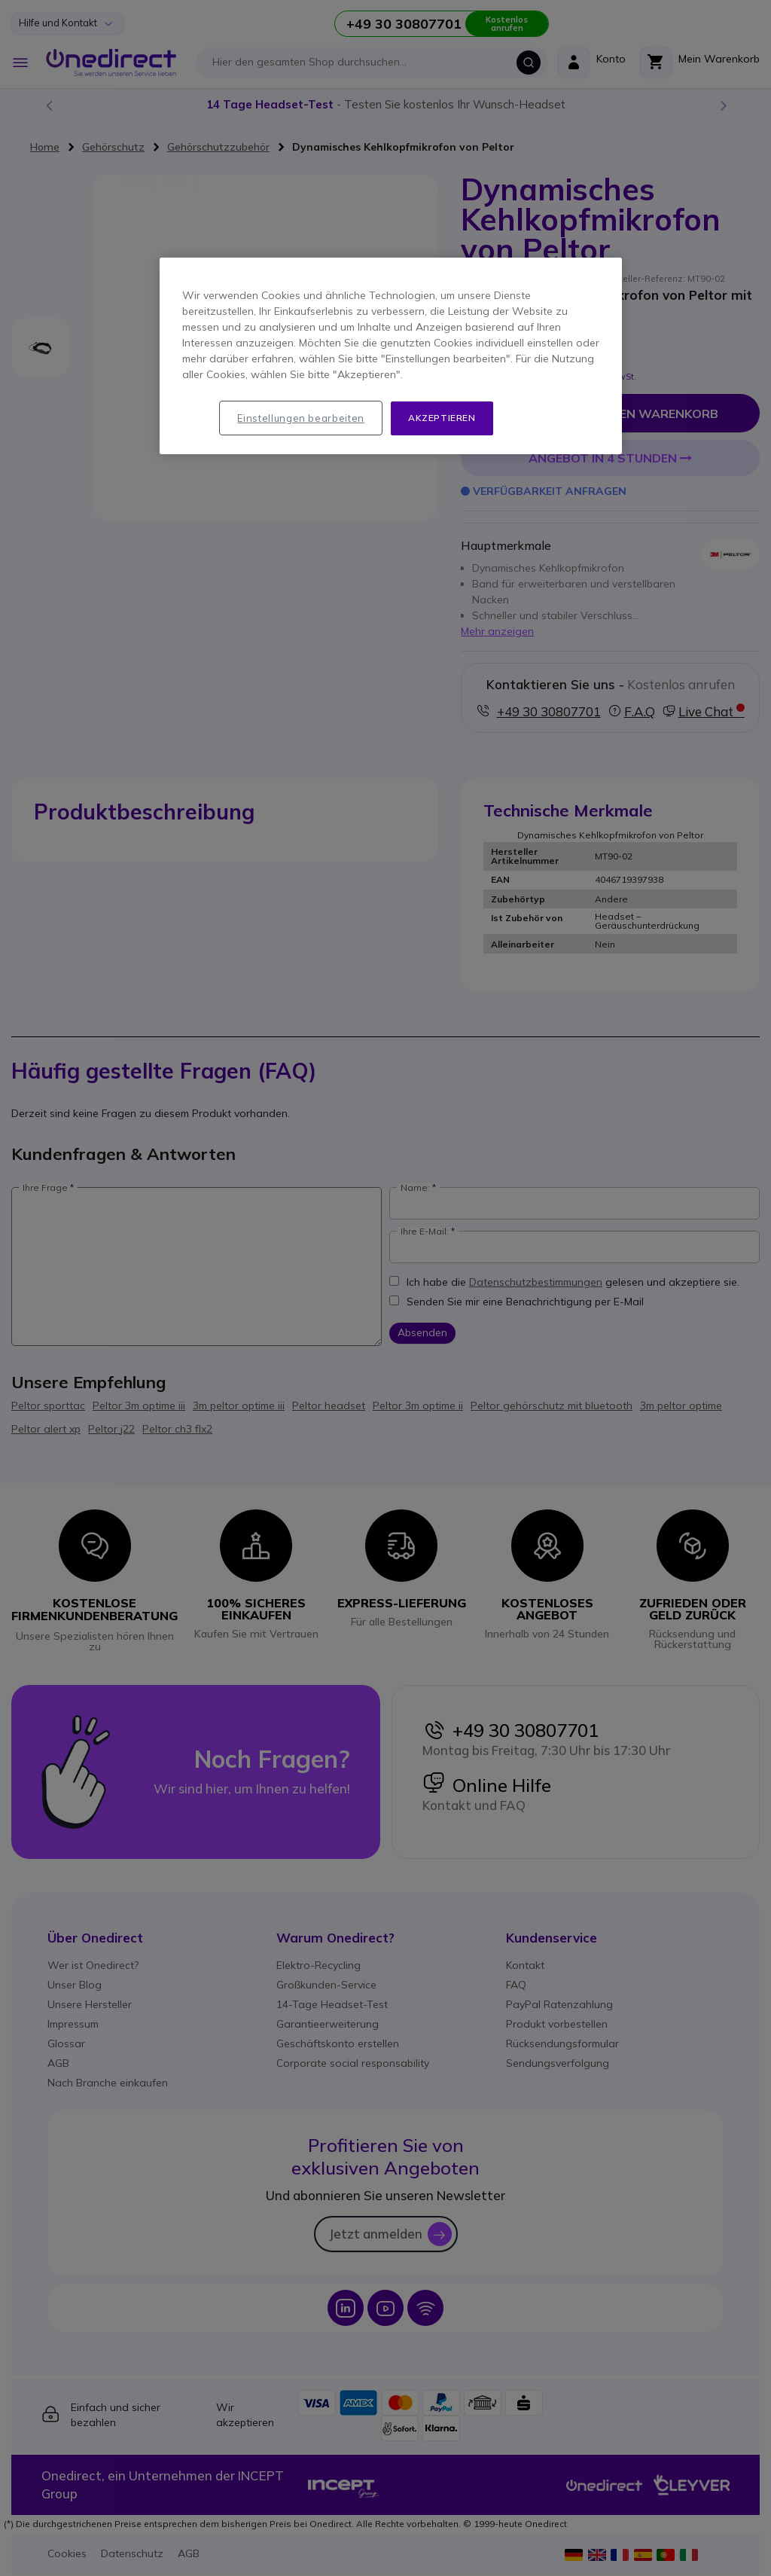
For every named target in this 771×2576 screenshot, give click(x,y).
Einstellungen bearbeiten (300, 418)
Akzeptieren (442, 417)
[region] (391, 356)
